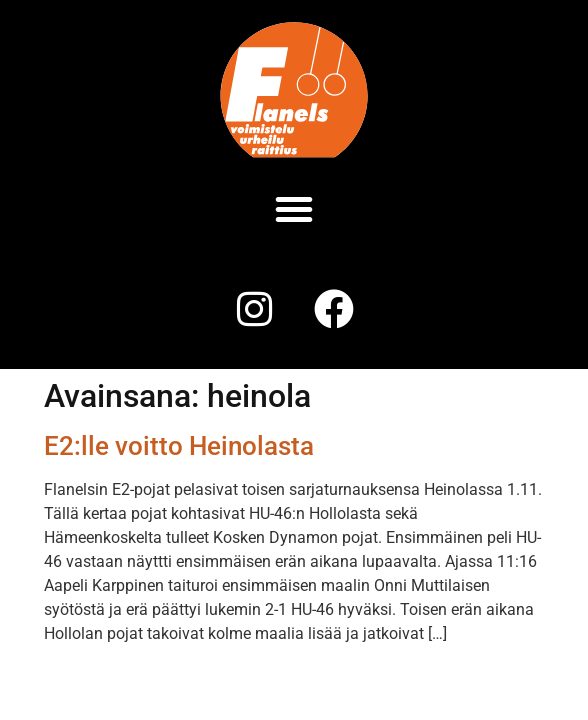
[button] (294, 209)
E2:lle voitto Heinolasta (179, 446)
